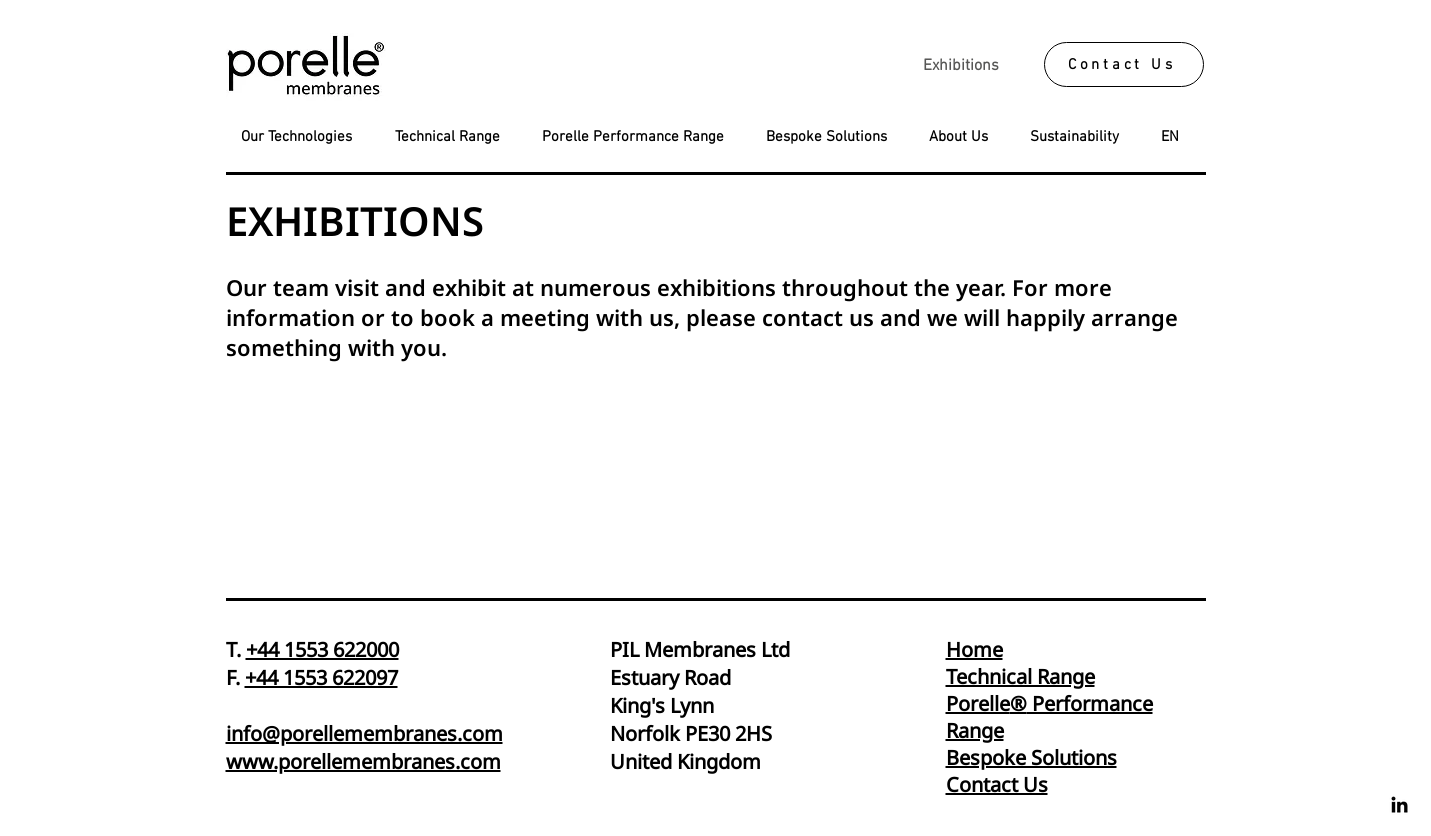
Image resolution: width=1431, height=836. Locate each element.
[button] (1176, 137)
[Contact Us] (1124, 64)
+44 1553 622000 (322, 649)
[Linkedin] (1399, 804)
